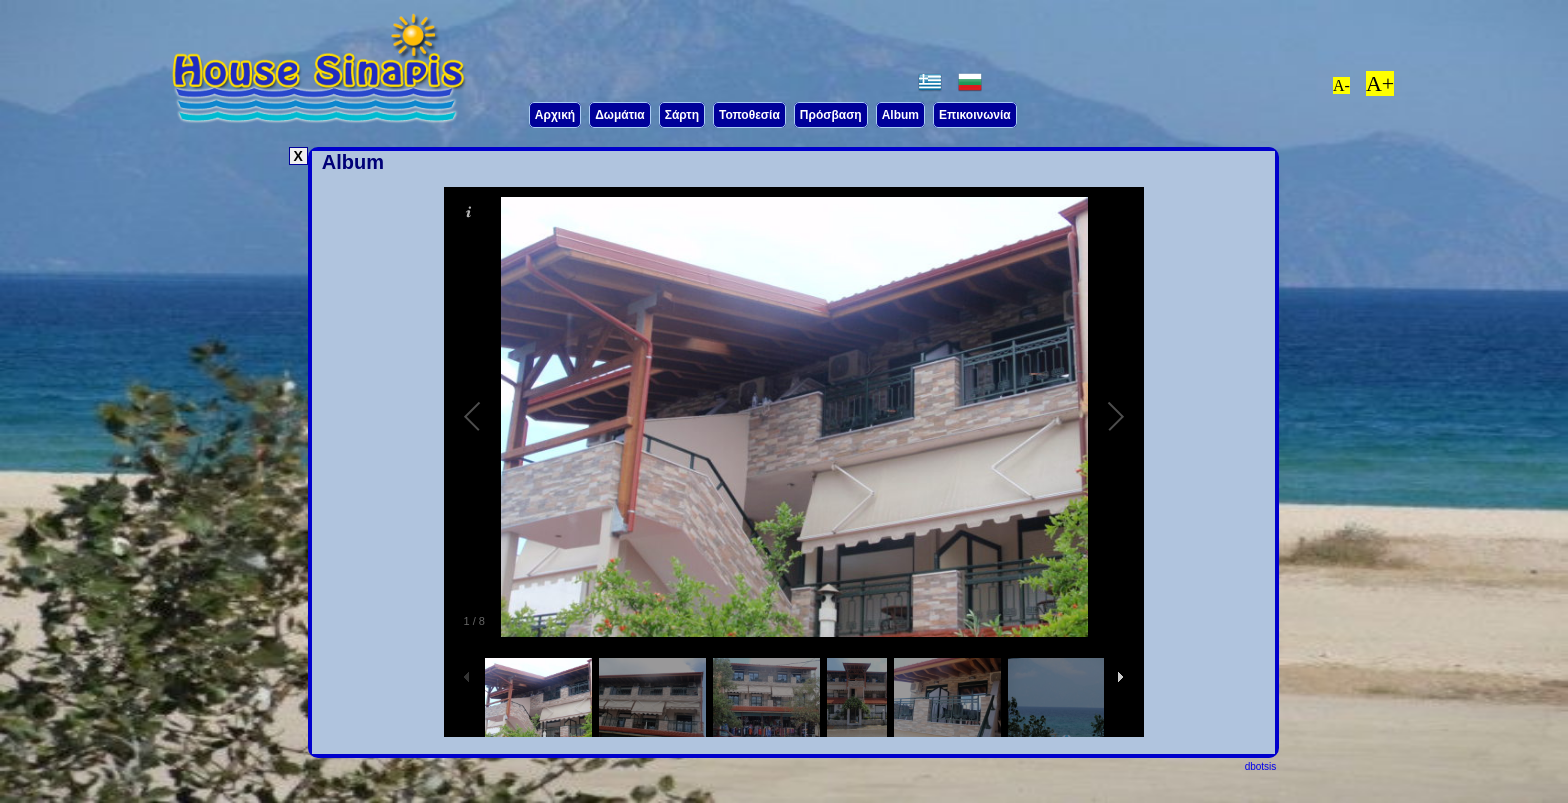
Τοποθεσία (749, 115)
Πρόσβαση (831, 115)
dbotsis (1261, 766)
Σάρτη (682, 115)
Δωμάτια (620, 115)
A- (1341, 85)
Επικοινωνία (975, 115)
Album (900, 115)
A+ (1380, 83)
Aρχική (555, 115)
